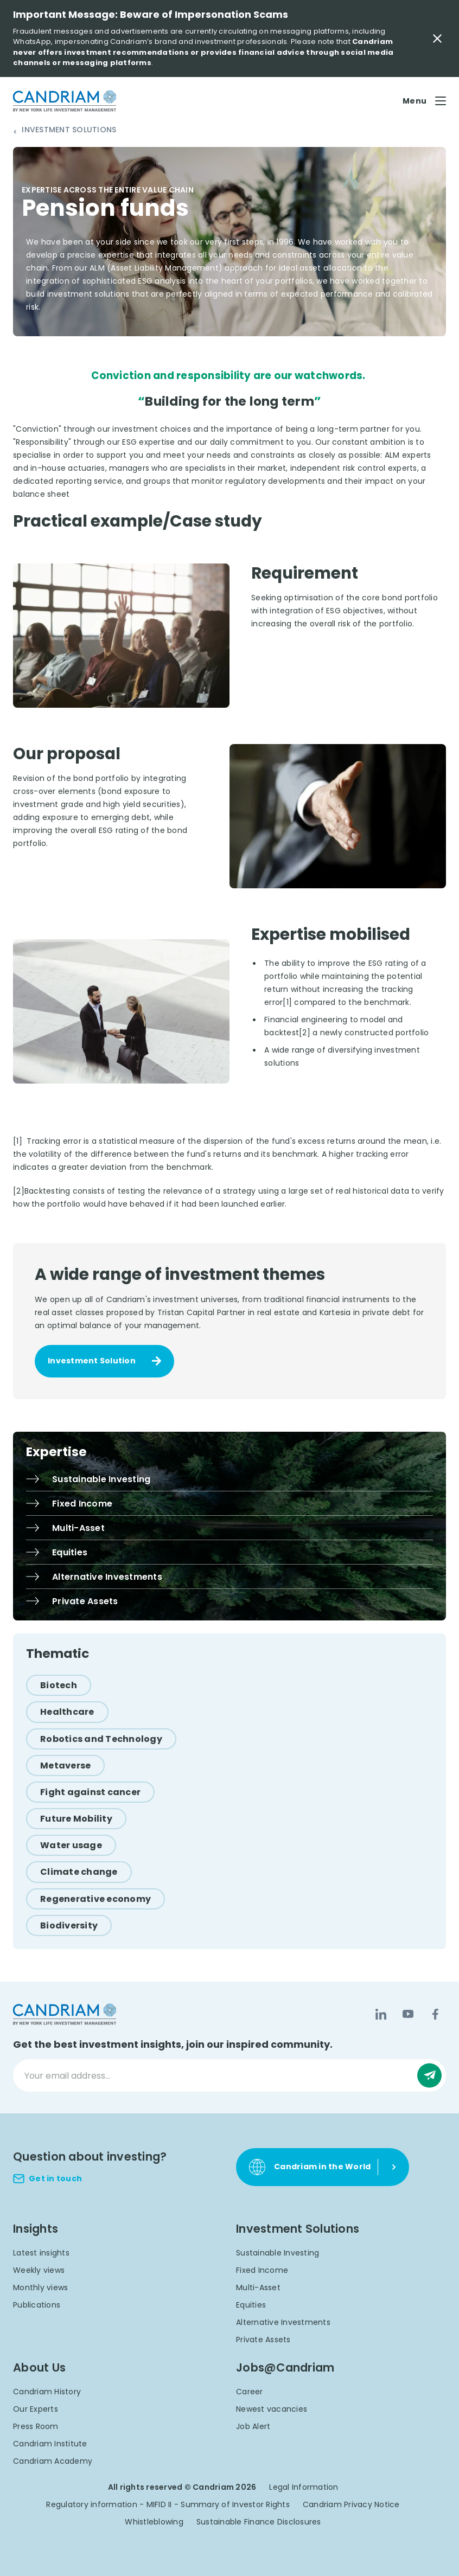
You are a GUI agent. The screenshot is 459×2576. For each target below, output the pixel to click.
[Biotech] (58, 1685)
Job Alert (253, 2426)
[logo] (64, 101)
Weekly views (39, 2270)
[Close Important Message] (437, 38)
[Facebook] (435, 2014)
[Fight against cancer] (90, 1792)
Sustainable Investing (277, 2252)
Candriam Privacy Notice (351, 2504)
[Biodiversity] (69, 1925)
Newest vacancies (271, 2409)
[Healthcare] (67, 1711)
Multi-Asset (258, 2287)
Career (249, 2391)
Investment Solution (92, 1360)
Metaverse (65, 1765)
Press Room (36, 2426)
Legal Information (303, 2487)
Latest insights (41, 2252)
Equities (251, 2304)
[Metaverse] (65, 1765)
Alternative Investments (283, 2322)
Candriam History (47, 2391)
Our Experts (35, 2409)
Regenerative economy (95, 1899)
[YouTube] (408, 2014)
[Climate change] (79, 1871)
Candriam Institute (50, 2443)
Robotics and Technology (101, 1739)
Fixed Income (262, 2270)
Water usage (71, 1845)
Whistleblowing (154, 2521)
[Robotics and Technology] (101, 1739)
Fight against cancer (90, 1792)
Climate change (79, 1872)
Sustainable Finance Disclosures (258, 2521)
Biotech (58, 1685)
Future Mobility (76, 1819)
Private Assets (263, 2339)
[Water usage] (71, 1845)
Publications (36, 2304)
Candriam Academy (52, 2461)
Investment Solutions (69, 130)
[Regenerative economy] (95, 1898)
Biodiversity (69, 1925)
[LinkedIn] (381, 2014)
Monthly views (40, 2287)
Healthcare (67, 1712)
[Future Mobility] (76, 1818)
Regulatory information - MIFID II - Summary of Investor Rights (168, 2504)
